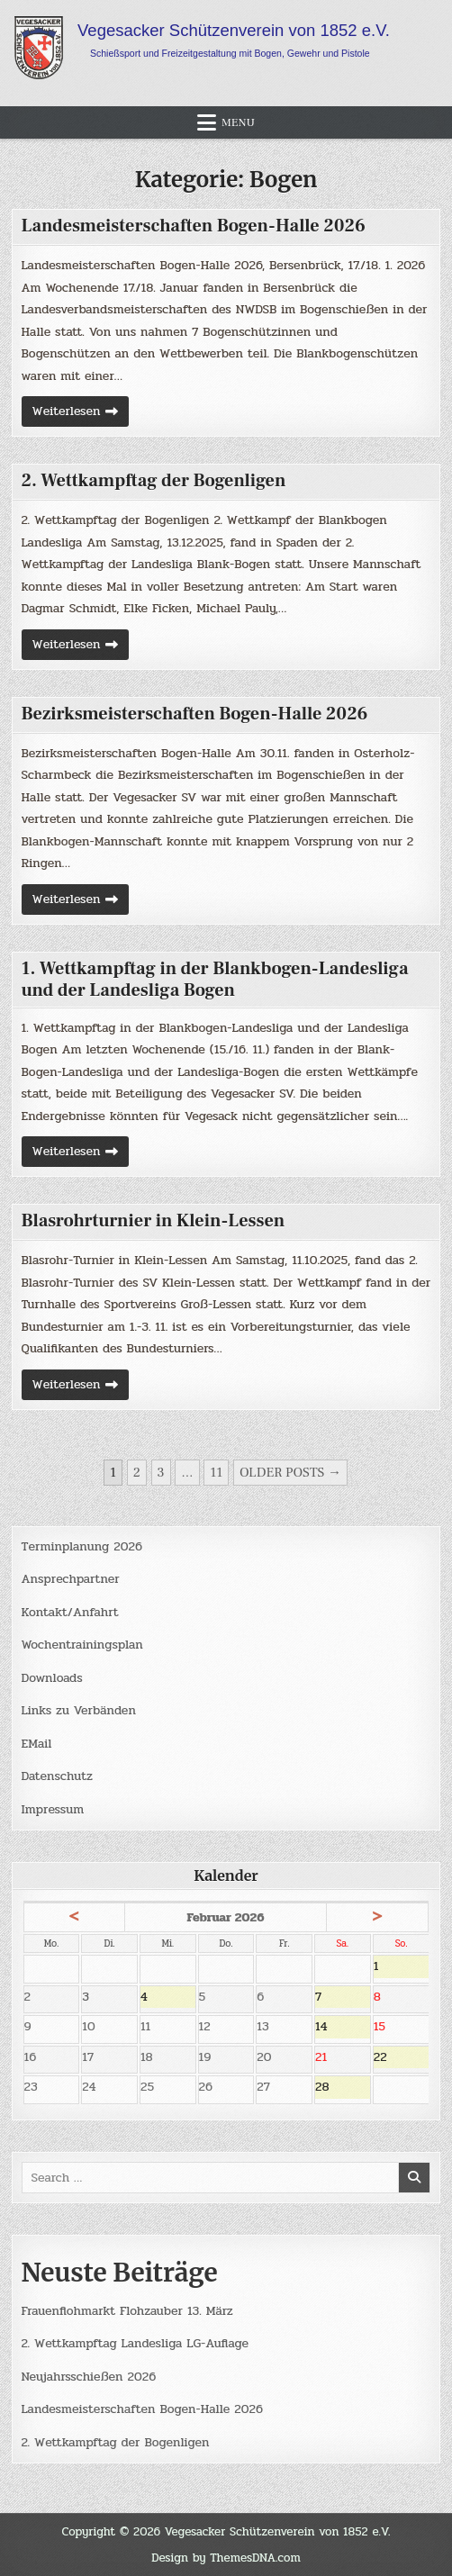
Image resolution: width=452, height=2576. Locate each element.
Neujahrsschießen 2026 (89, 2376)
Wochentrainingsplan (82, 1644)
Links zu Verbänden (79, 1710)
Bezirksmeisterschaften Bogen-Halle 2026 (195, 714)
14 (342, 2027)
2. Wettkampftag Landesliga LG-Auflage (135, 2343)
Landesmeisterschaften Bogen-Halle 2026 (194, 226)
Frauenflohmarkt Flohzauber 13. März (127, 2310)
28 (342, 2088)
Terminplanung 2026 (82, 1546)
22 (401, 2058)
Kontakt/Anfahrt (70, 1612)
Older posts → (290, 1472)
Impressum (53, 1809)
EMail (37, 1743)
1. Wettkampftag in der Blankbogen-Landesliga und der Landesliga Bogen (215, 979)
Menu (238, 122)
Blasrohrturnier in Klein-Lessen (153, 1221)
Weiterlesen (80, 414)
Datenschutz (57, 1776)
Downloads (52, 1677)
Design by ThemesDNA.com (226, 2557)
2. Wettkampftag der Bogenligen (154, 481)
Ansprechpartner (71, 1578)
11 (216, 1472)
